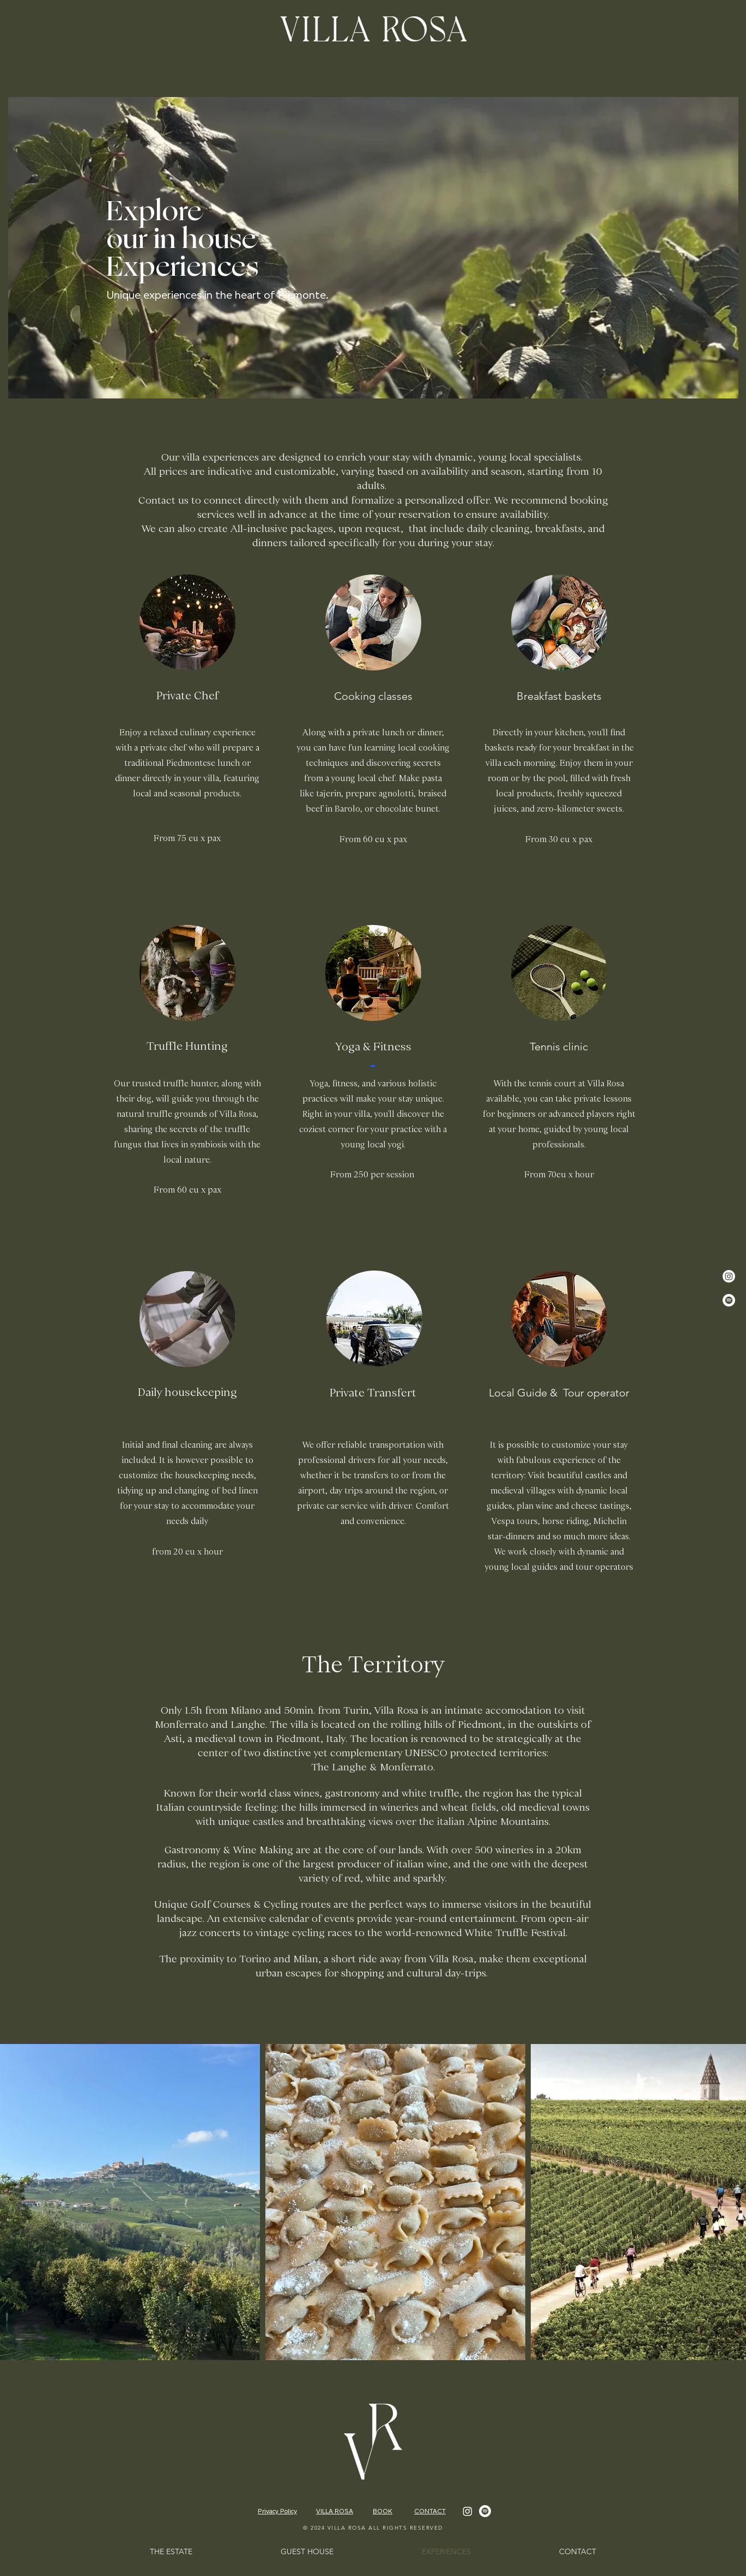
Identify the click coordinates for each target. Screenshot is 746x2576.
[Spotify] (729, 1300)
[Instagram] (729, 1276)
